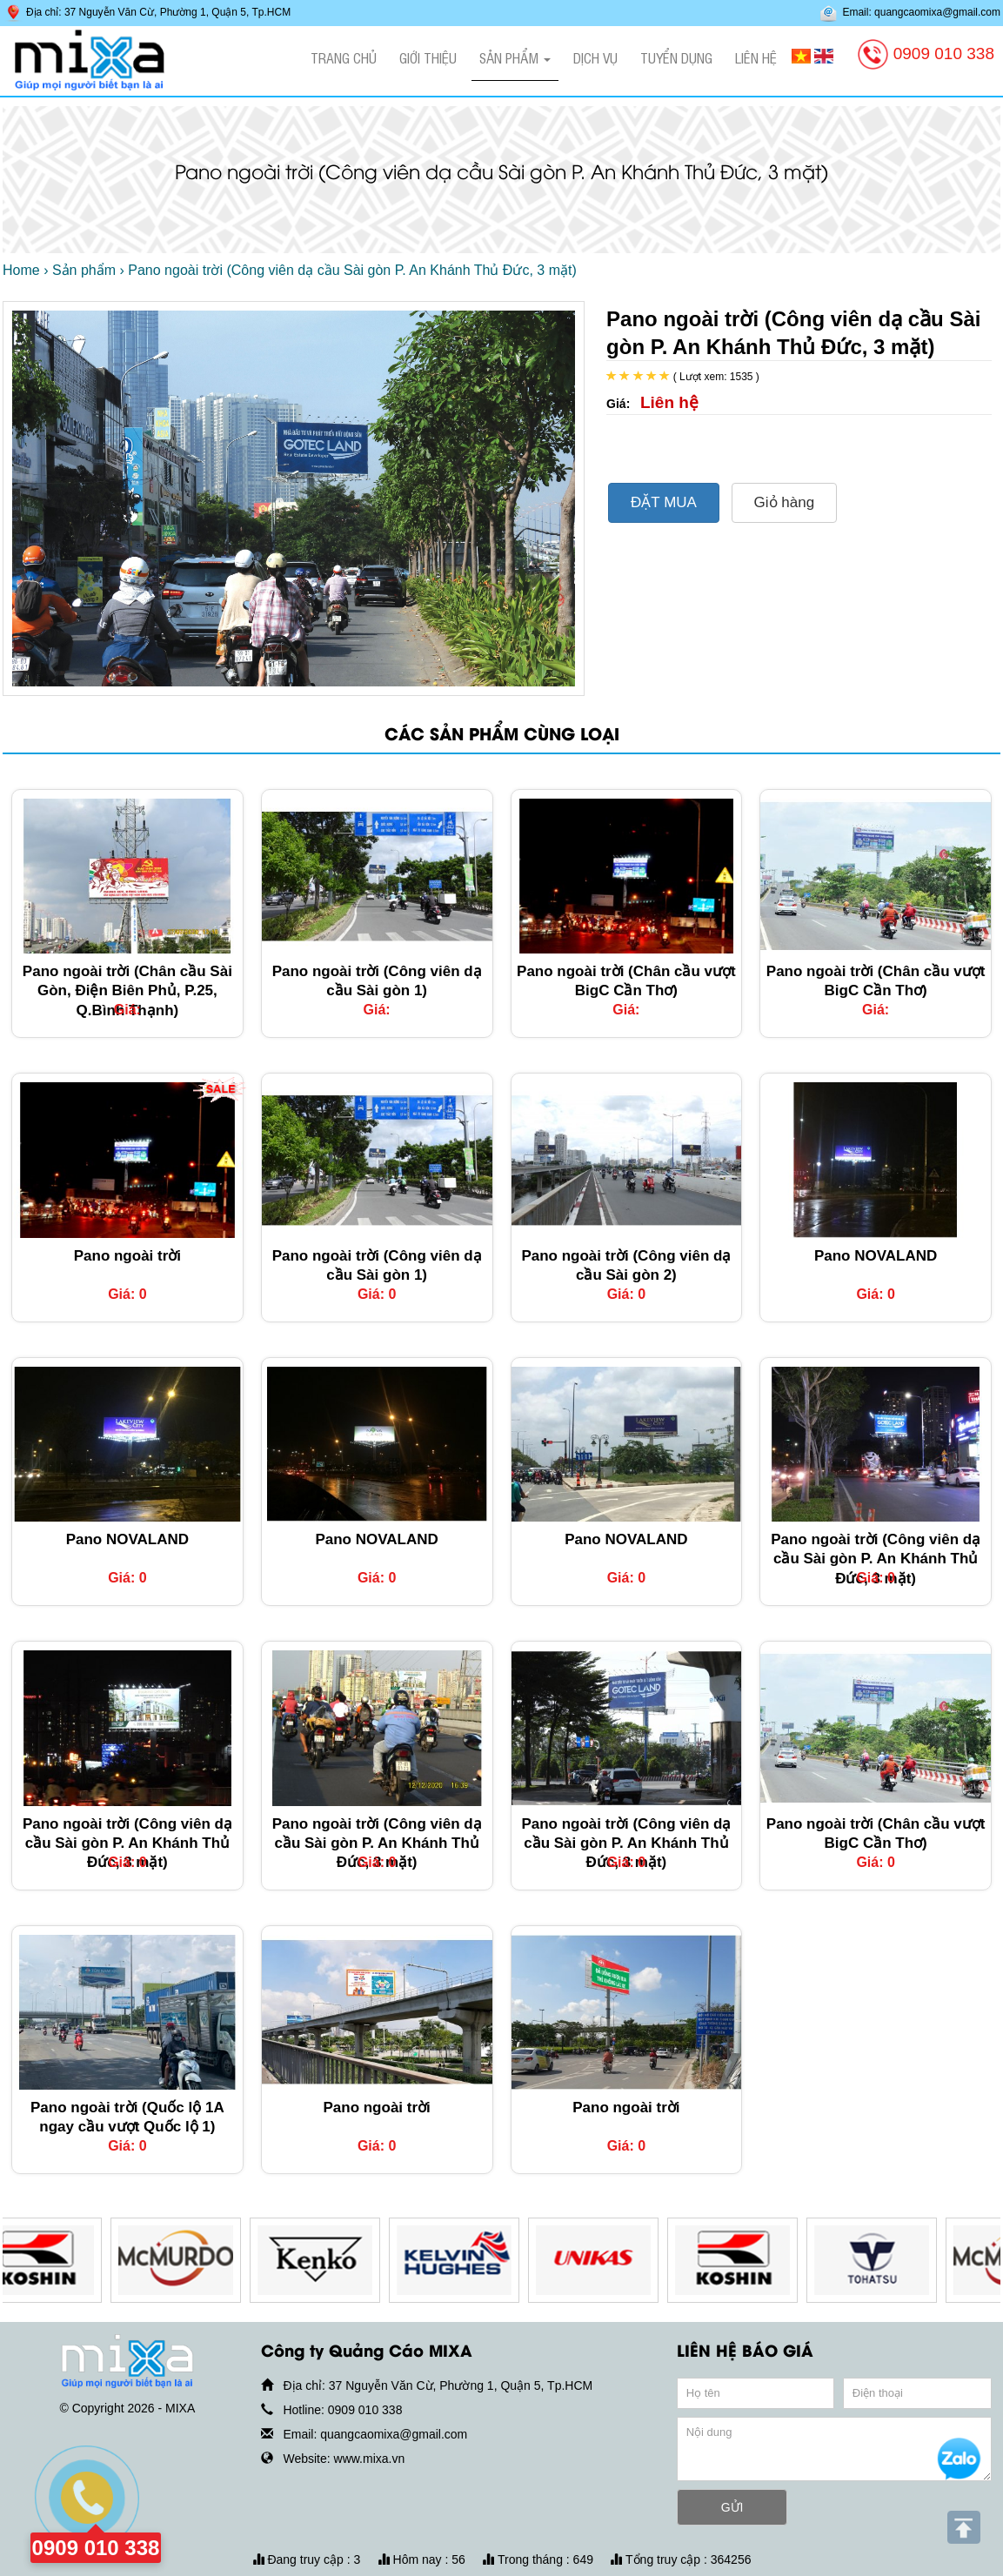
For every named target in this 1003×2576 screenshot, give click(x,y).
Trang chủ (344, 57)
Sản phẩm (515, 57)
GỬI (732, 2507)
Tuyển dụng (676, 57)
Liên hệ (756, 57)
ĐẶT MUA (664, 502)
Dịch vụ (595, 57)
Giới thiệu (428, 57)
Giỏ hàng (784, 502)
